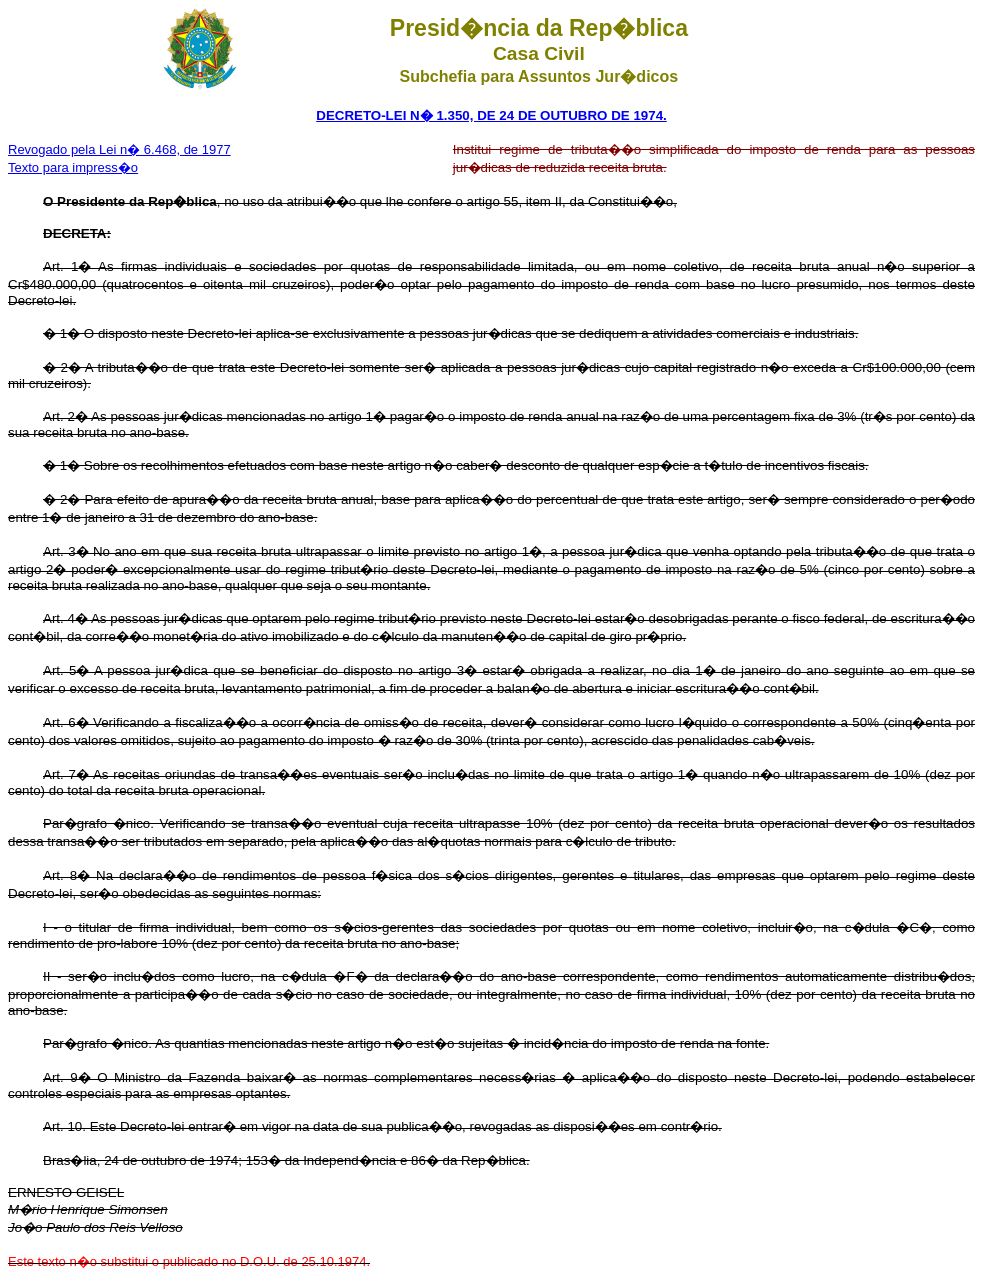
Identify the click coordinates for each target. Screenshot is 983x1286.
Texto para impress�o (73, 167)
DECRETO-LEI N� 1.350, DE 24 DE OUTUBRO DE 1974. (491, 115)
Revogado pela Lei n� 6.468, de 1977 (119, 149)
